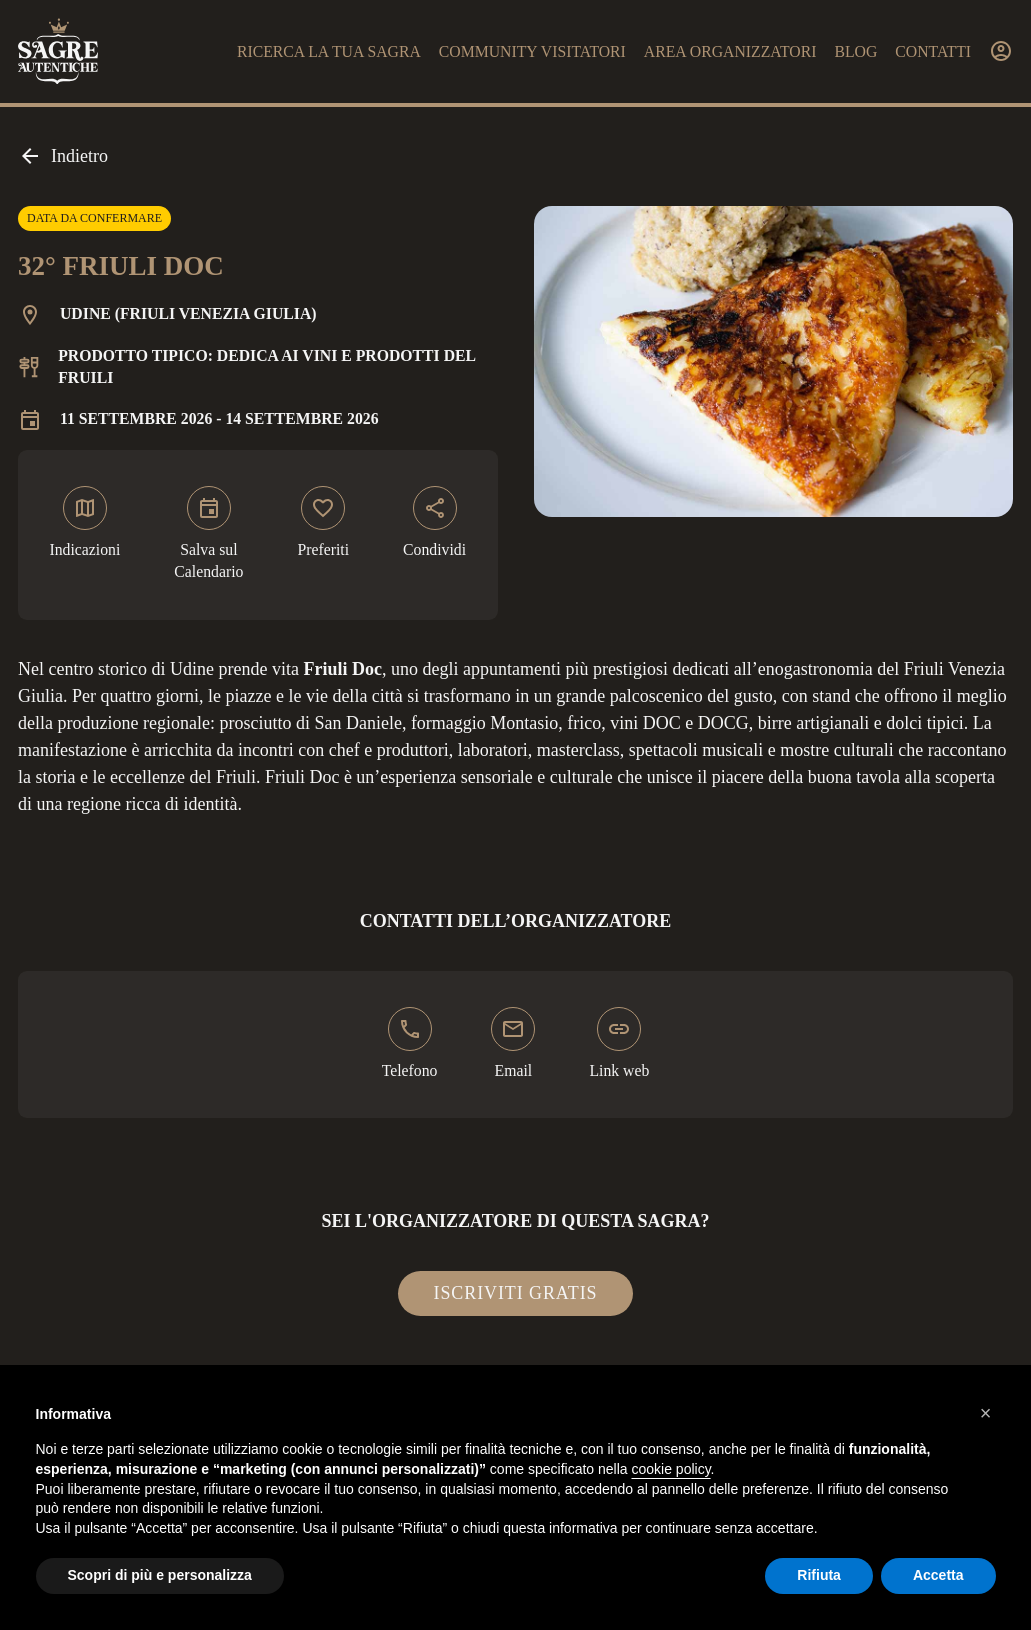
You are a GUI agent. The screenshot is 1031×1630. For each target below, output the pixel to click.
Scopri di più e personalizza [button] (160, 1575)
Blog (855, 51)
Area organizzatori (730, 51)
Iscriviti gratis (516, 1293)
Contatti (933, 51)
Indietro (63, 156)
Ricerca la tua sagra (329, 51)
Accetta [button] (938, 1575)
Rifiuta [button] (819, 1575)
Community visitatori (532, 51)
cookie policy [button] (670, 1469)
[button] (986, 1413)
